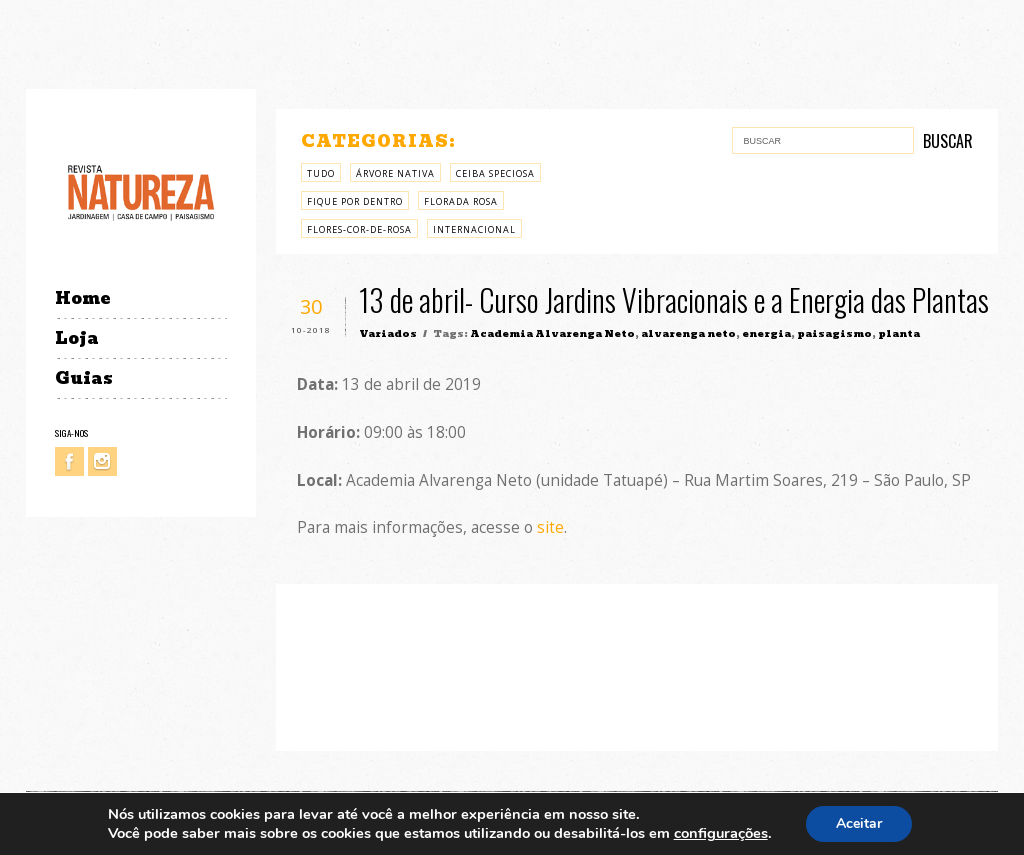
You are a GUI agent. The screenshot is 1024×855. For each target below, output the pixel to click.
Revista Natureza (141, 191)
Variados (388, 333)
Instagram (102, 461)
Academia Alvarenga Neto (552, 333)
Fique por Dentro (355, 201)
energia (766, 333)
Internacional (474, 229)
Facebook (69, 461)
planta (899, 333)
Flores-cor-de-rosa (359, 229)
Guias (84, 378)
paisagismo (834, 333)
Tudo (321, 173)
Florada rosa (461, 201)
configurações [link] (721, 833)
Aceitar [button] (859, 823)
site (550, 527)
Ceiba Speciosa (495, 173)
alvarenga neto (688, 333)
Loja (77, 338)
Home (82, 298)
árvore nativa (395, 173)
